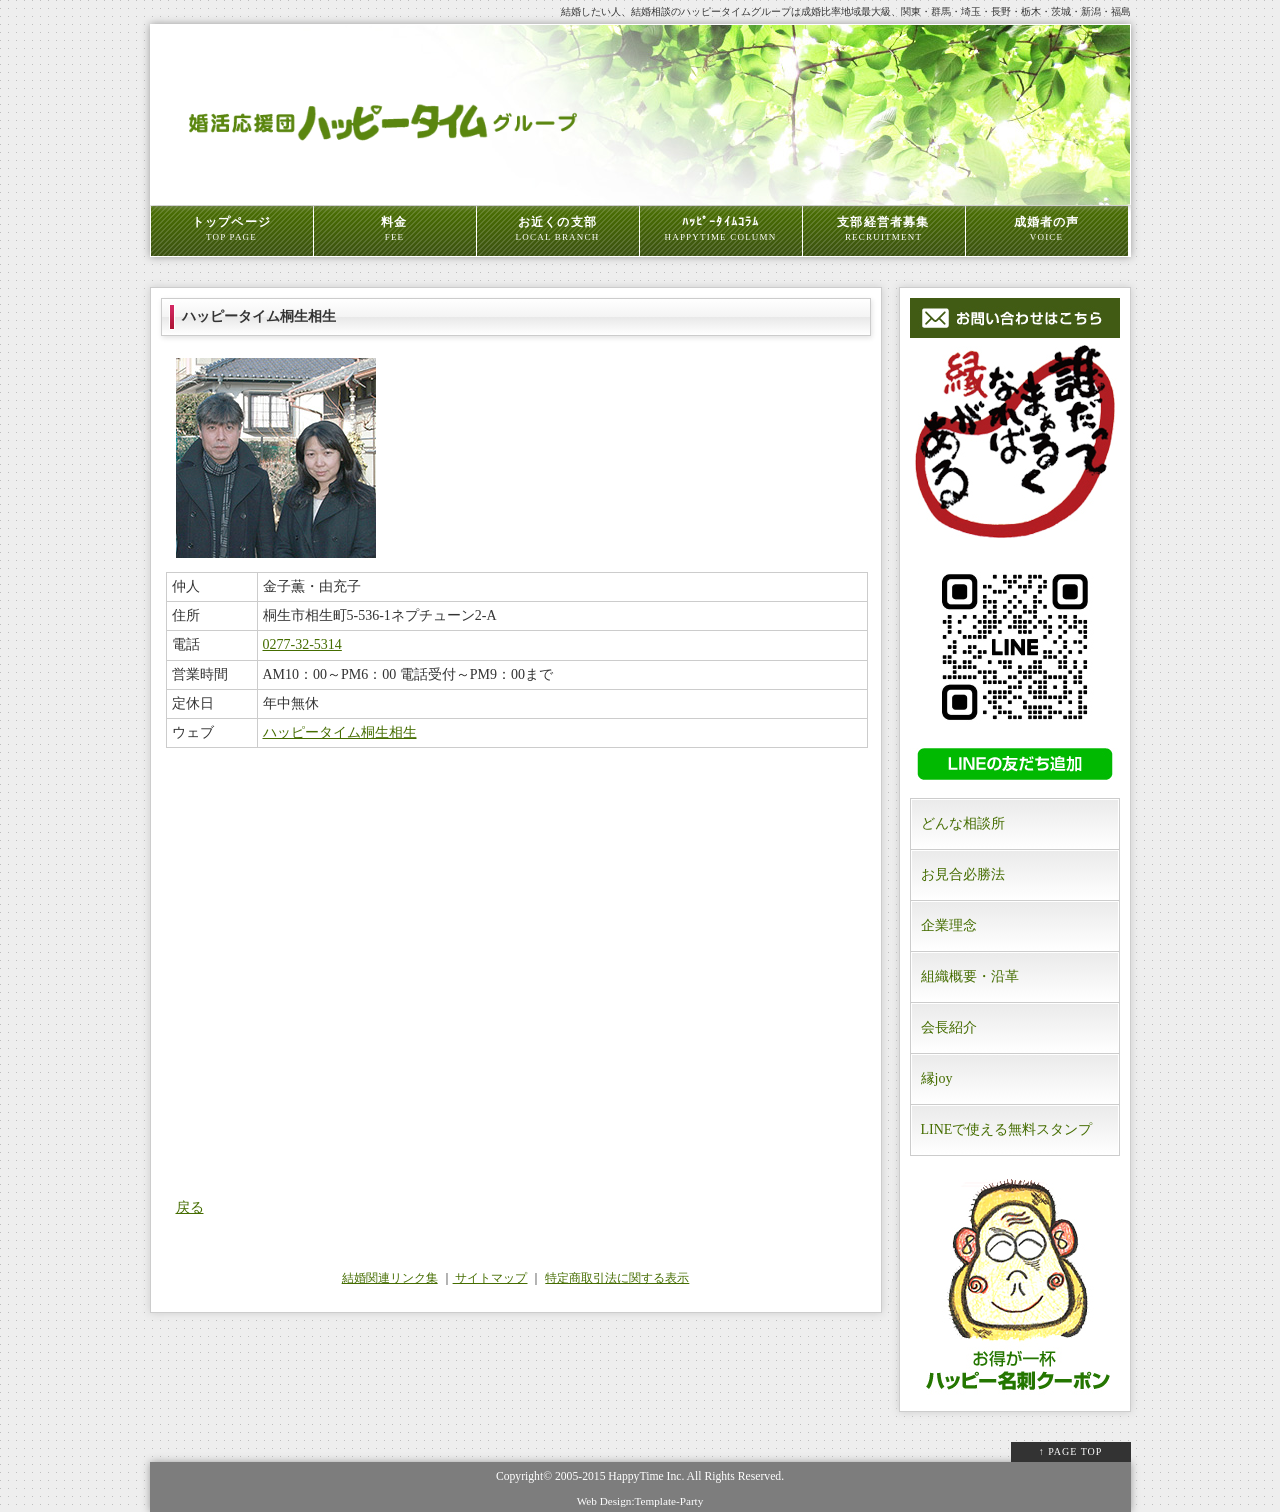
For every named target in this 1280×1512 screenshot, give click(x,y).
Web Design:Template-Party (640, 1501)
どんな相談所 (963, 823)
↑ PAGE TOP (1071, 1451)
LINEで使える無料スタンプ (1007, 1129)
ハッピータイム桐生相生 (340, 732)
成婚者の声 (1047, 229)
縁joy (937, 1078)
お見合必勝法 (963, 874)
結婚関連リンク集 (390, 1278)
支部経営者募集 (884, 229)
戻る (190, 1207)
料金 (395, 229)
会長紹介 (949, 1027)
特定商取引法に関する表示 (617, 1278)
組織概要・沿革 (970, 976)
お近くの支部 (558, 229)
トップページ (232, 229)
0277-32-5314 (302, 644)
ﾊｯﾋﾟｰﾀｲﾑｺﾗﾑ (721, 229)
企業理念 (949, 925)
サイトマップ (490, 1278)
